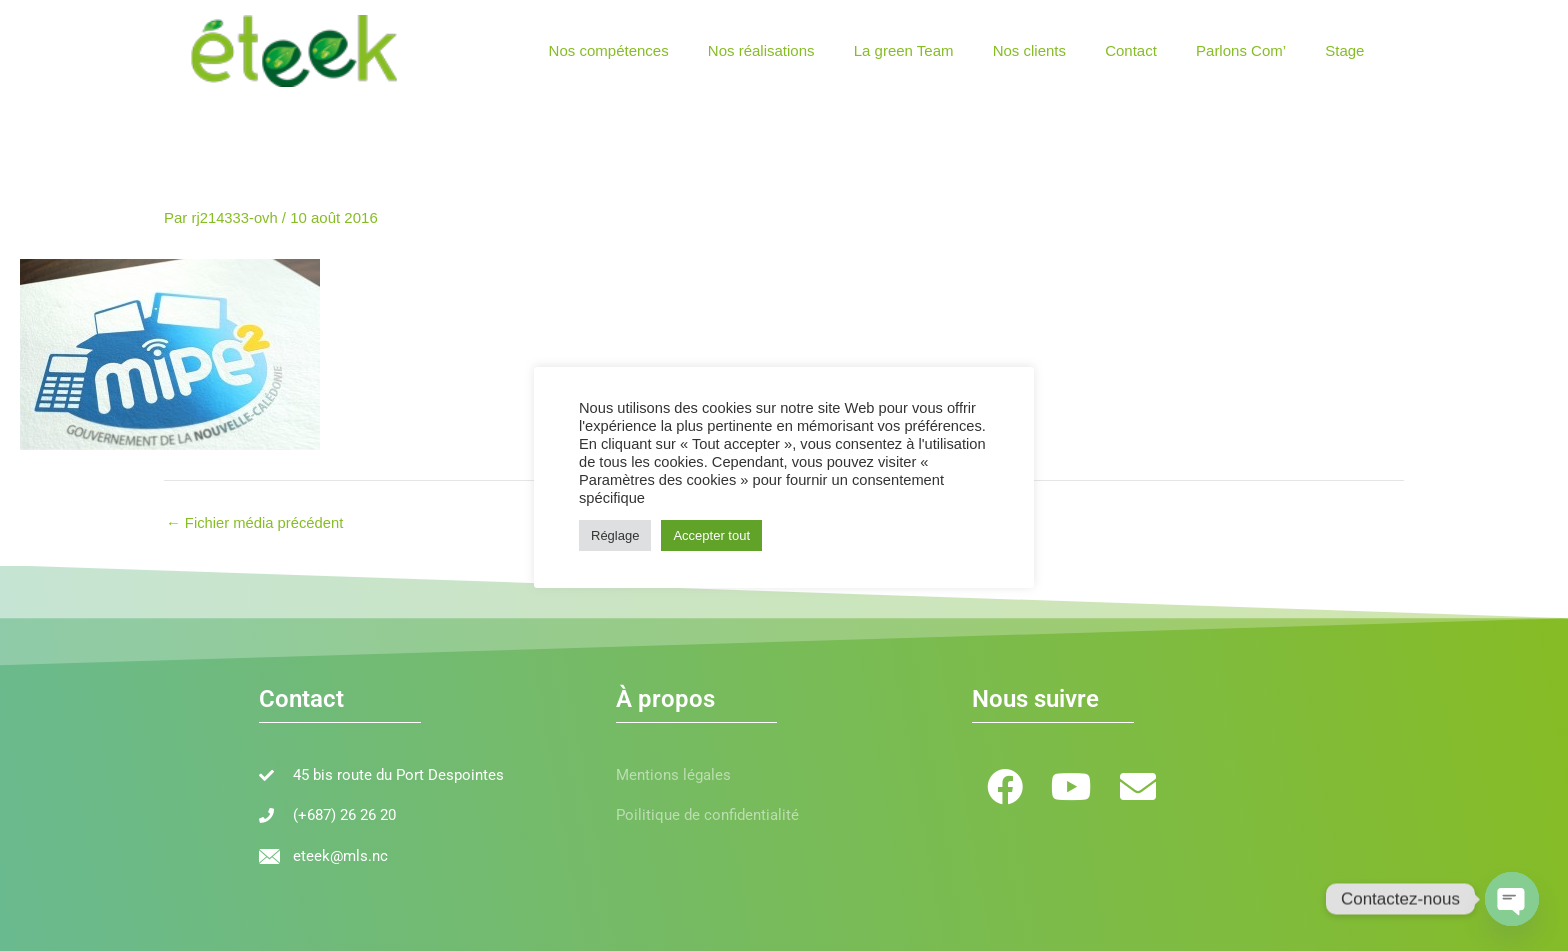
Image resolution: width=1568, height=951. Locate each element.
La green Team (945, 50)
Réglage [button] (615, 535)
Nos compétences (668, 50)
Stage (1349, 50)
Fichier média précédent (256, 521)
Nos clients (1061, 50)
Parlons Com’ (1255, 50)
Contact (1154, 50)
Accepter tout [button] (711, 535)
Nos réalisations (811, 50)
